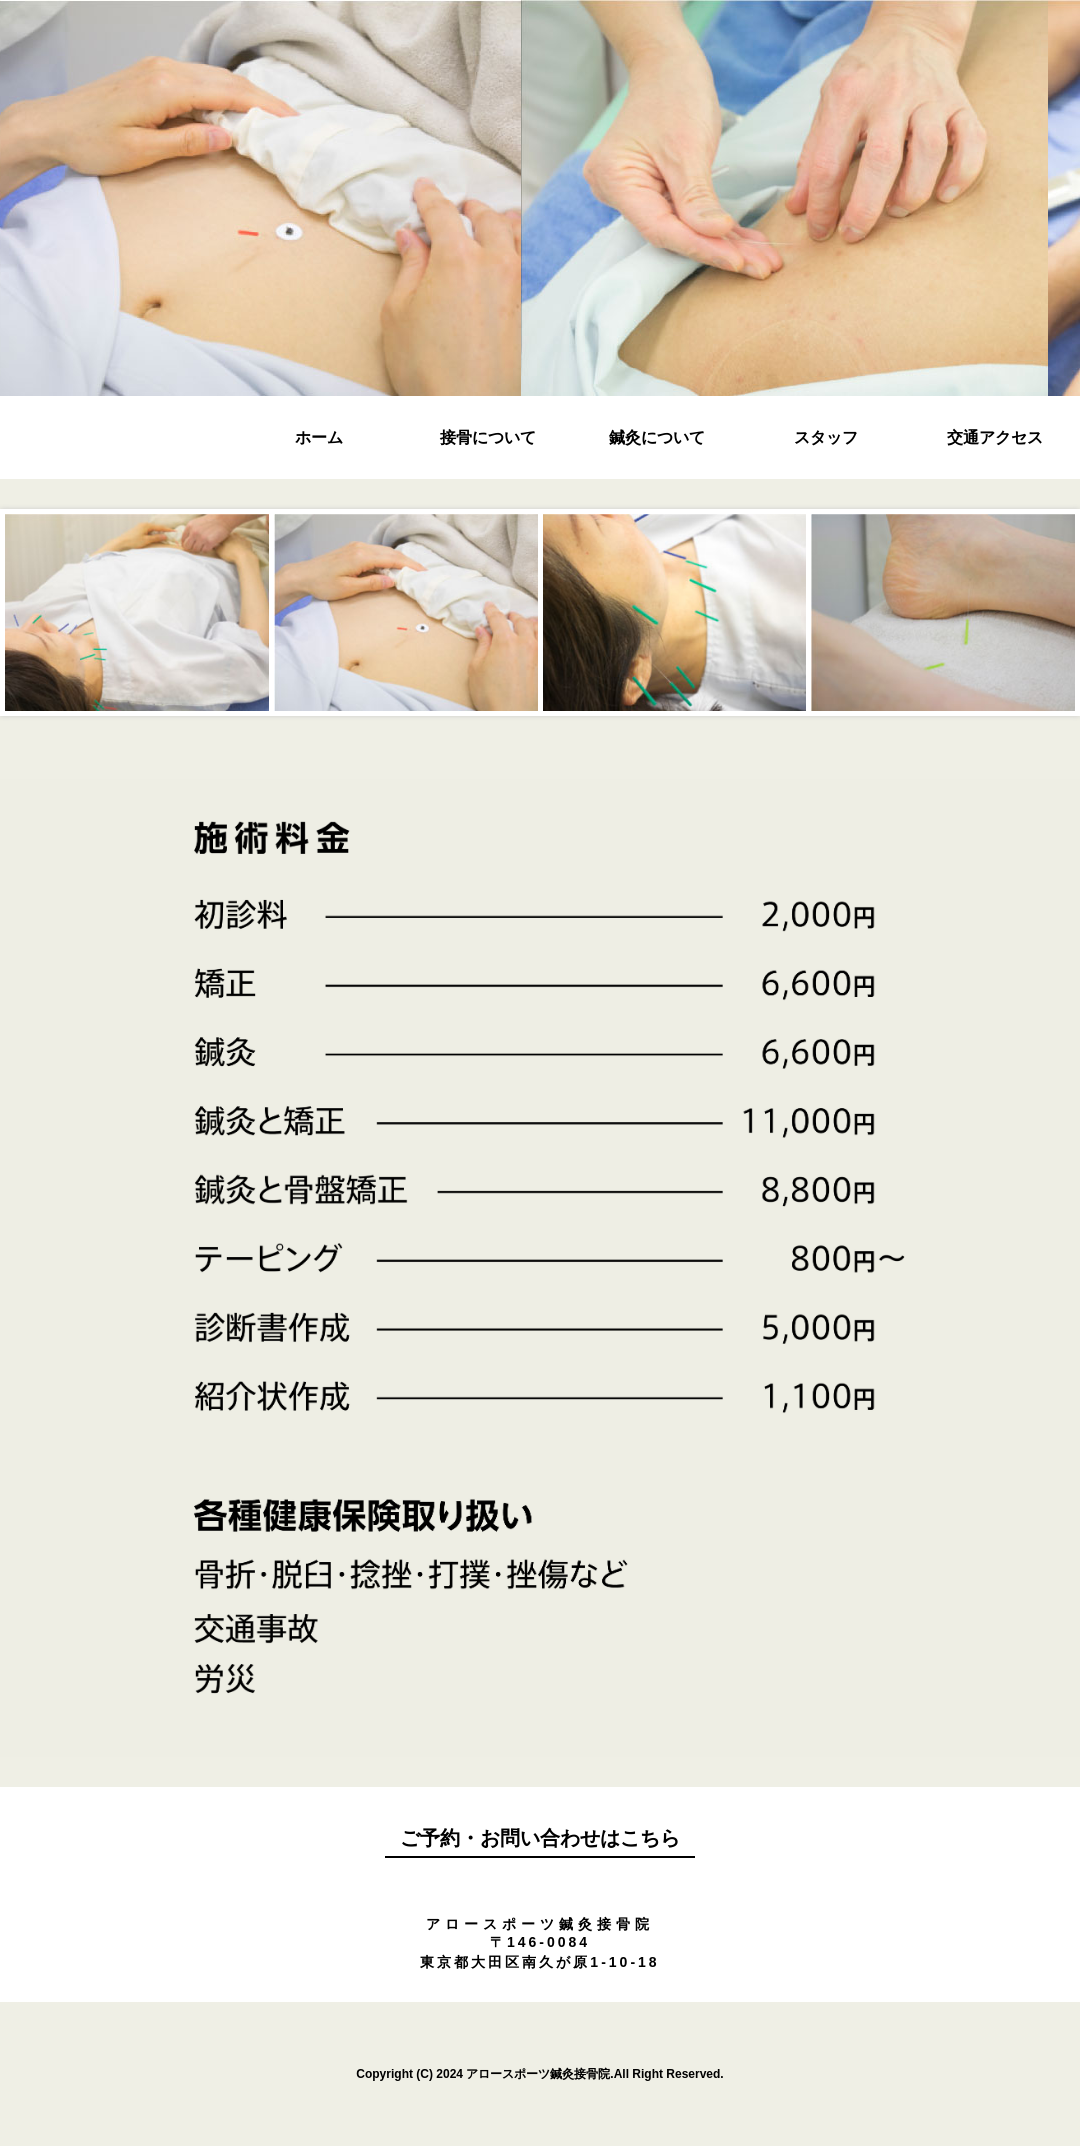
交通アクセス (995, 437)
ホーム (319, 437)
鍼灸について (657, 437)
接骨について (488, 437)
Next (923, 619)
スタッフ (826, 437)
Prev (156, 619)
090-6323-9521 (540, 1885)
